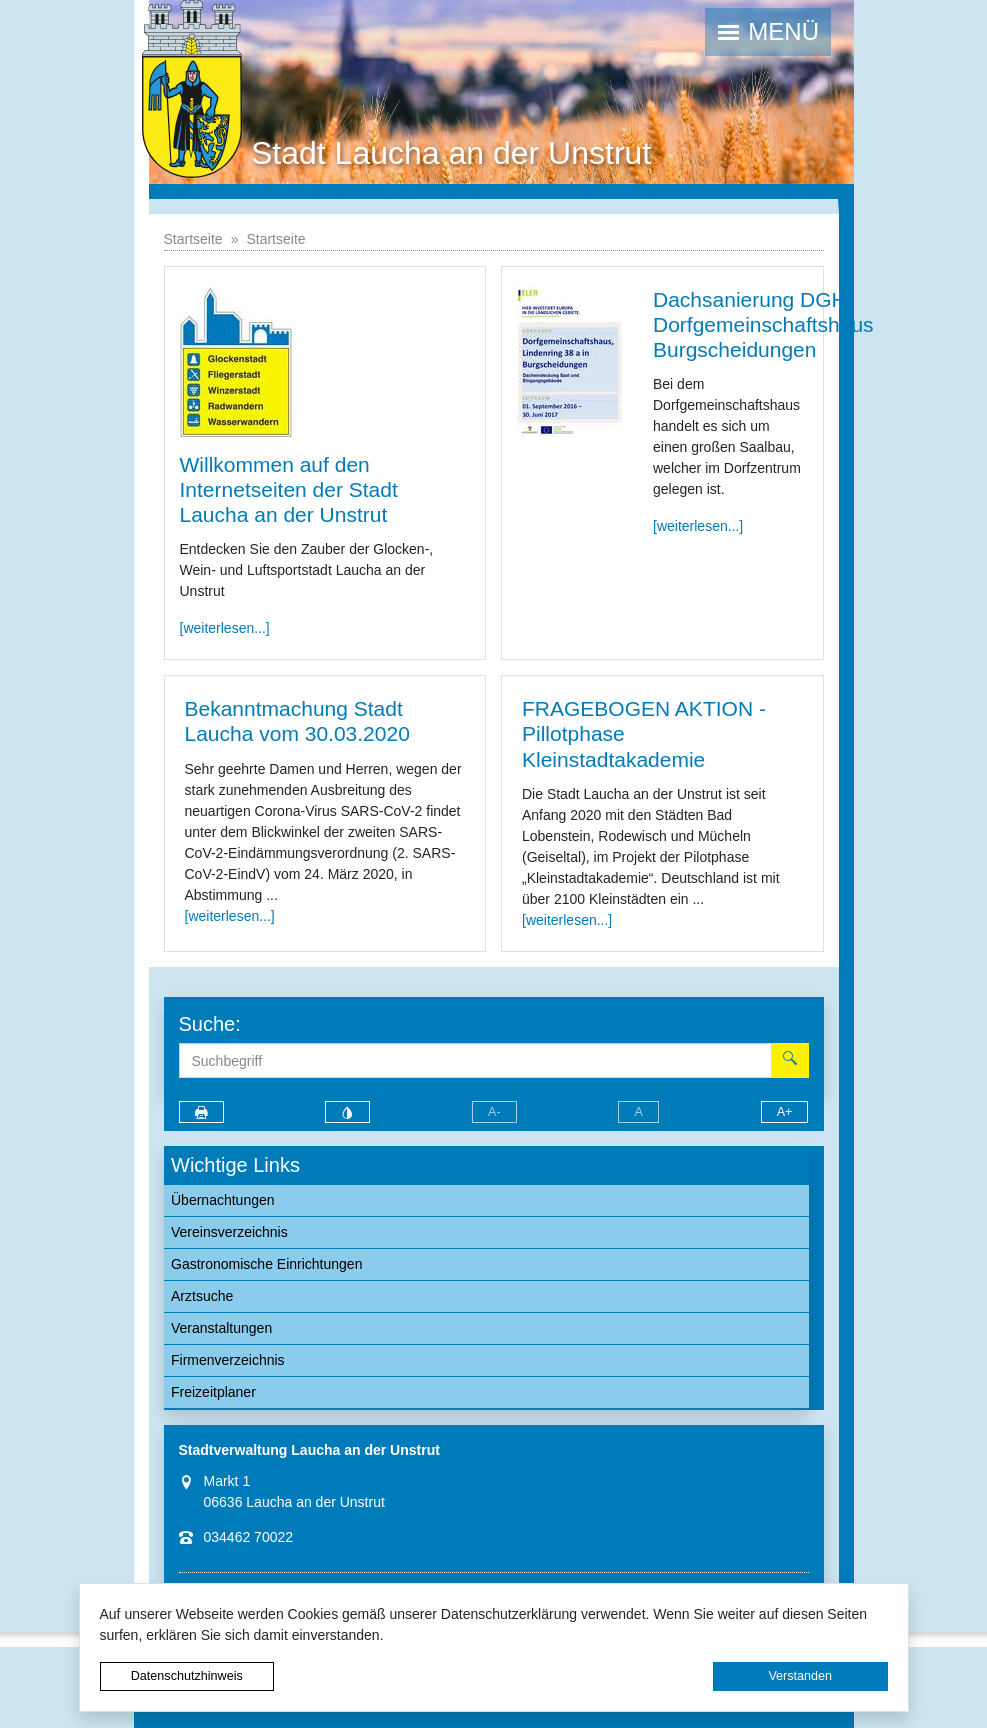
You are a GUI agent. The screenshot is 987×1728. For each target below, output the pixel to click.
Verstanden (800, 1676)
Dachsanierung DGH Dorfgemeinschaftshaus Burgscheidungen (763, 324)
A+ (785, 1112)
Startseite (193, 239)
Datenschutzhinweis (187, 1676)
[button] (768, 32)
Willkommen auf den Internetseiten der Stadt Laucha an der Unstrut (289, 489)
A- (494, 1112)
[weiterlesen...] (225, 628)
